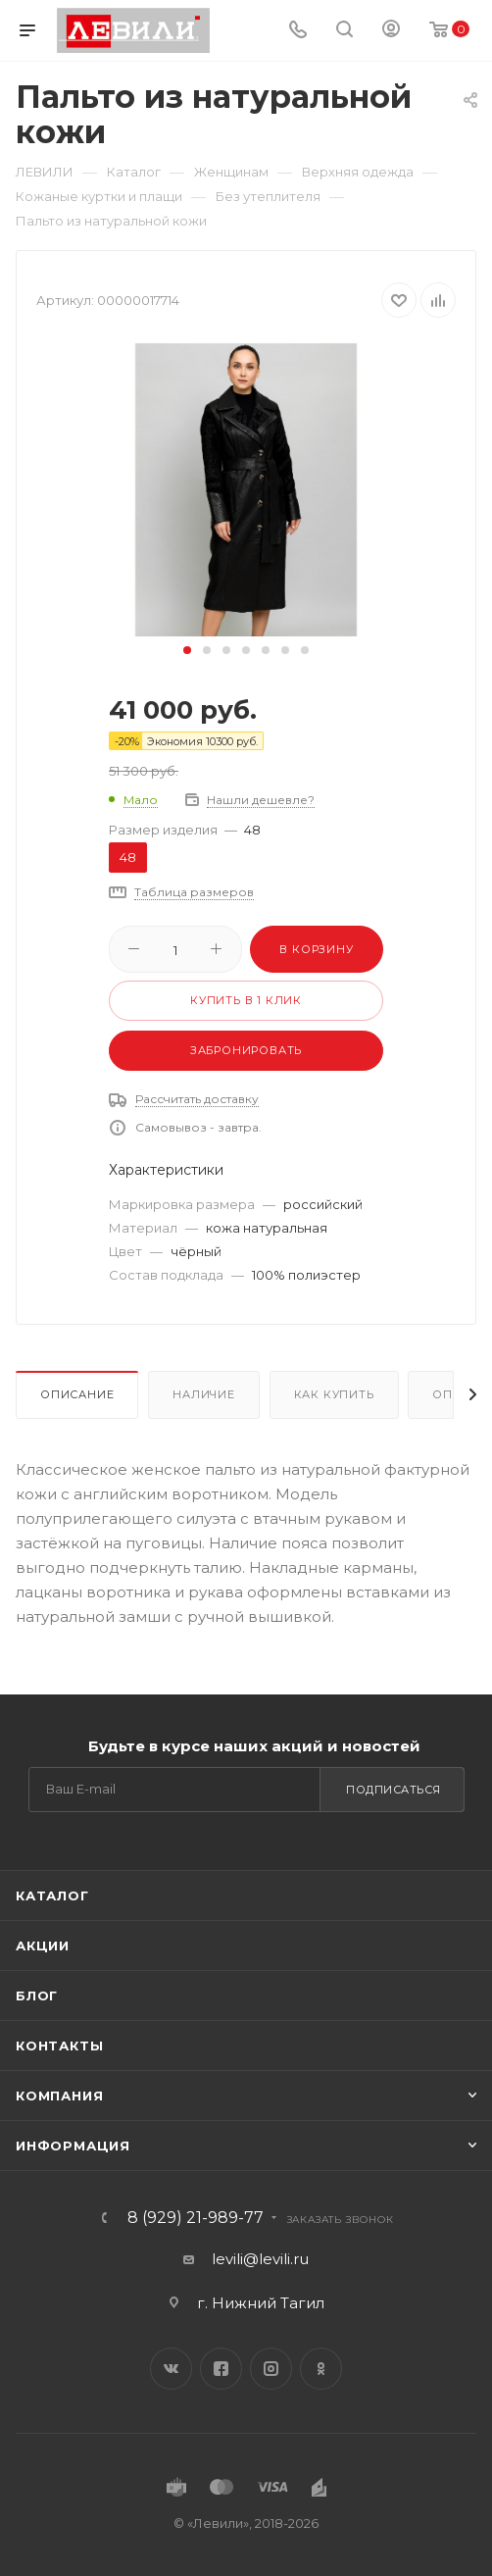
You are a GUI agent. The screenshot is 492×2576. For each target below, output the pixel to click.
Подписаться (393, 1789)
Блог (37, 1995)
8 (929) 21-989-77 (195, 2218)
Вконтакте (171, 2369)
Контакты (59, 2045)
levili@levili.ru (260, 2258)
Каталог (52, 1895)
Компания (59, 2095)
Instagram (271, 2369)
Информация (73, 2145)
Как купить (334, 1394)
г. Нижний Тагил (260, 2303)
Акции (43, 1945)
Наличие (203, 1394)
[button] (187, 650)
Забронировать (246, 1050)
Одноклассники (321, 2369)
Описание (77, 1394)
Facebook (221, 2369)
